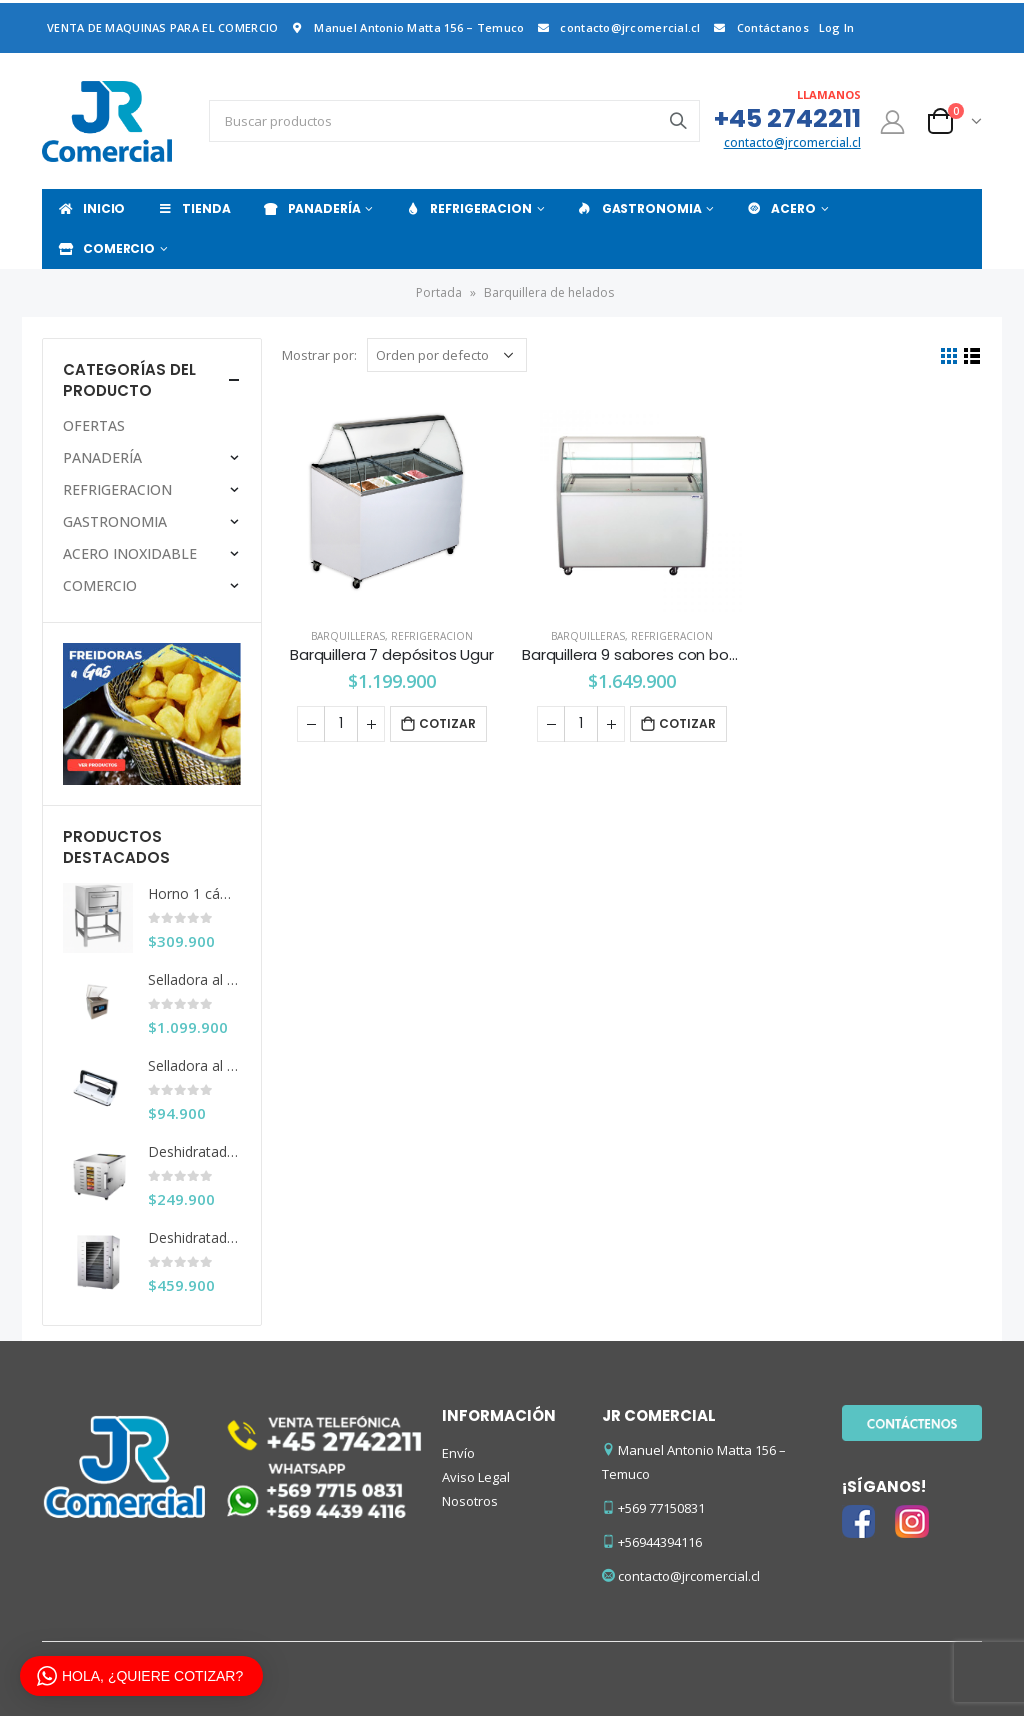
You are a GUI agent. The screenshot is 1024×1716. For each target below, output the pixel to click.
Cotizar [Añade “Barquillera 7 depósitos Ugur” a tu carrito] (447, 723)
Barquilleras (348, 636)
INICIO (91, 208)
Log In (837, 27)
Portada (439, 292)
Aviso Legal (476, 1477)
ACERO (780, 208)
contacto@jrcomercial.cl (617, 27)
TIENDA (193, 208)
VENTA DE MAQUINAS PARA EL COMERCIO (162, 27)
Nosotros (470, 1501)
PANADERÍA (311, 208)
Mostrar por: (319, 355)
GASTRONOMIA (639, 208)
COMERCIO (106, 248)
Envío (458, 1453)
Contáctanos (760, 27)
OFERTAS (94, 425)
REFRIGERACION (467, 208)
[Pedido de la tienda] (447, 355)
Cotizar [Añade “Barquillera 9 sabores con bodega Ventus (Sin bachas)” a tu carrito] (687, 723)
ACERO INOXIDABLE (130, 553)
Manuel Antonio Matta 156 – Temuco (406, 27)
